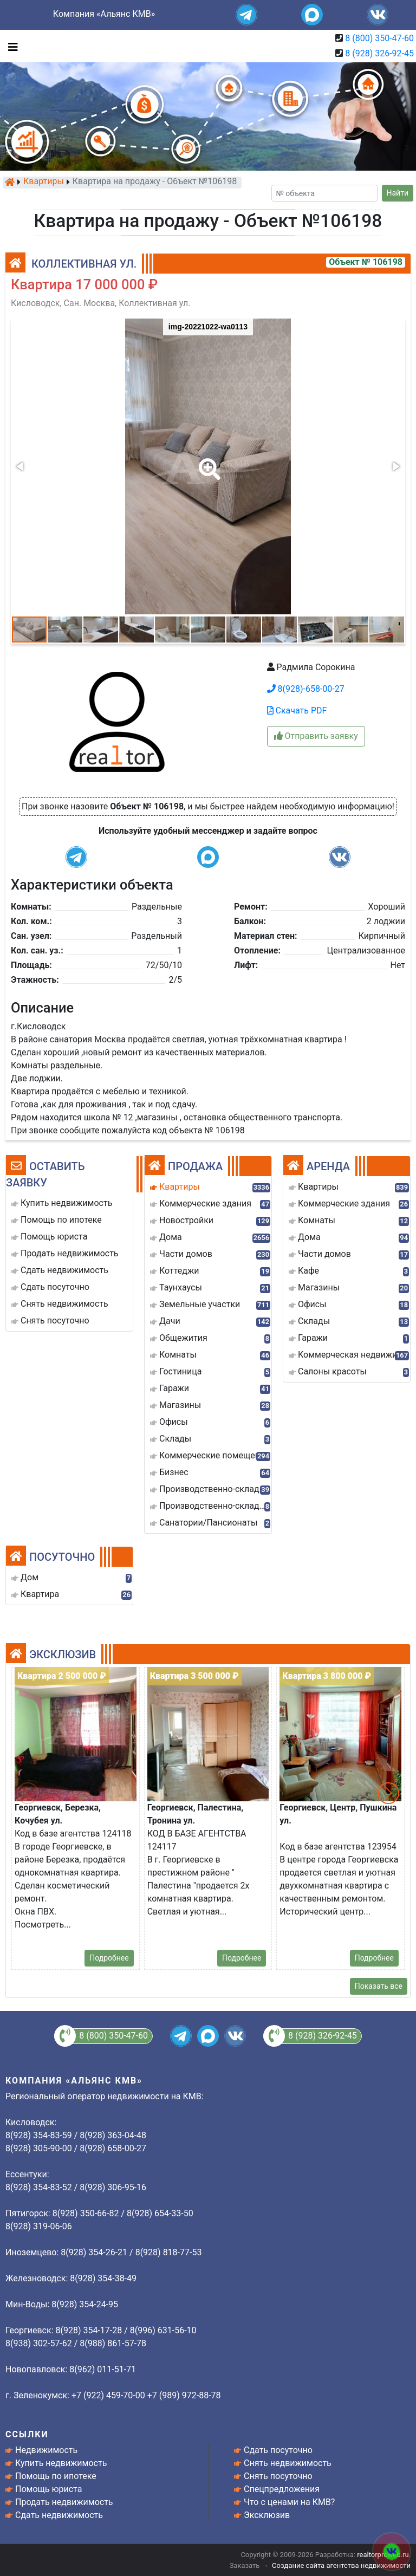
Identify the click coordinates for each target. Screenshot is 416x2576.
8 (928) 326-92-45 (379, 53)
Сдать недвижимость (59, 2515)
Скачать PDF (297, 710)
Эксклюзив (267, 2515)
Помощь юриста (48, 2489)
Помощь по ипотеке (55, 2476)
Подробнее (108, 1958)
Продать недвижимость (64, 2502)
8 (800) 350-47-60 (379, 38)
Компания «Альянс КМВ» (104, 14)
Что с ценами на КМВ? (289, 2502)
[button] (207, 461)
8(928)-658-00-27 (305, 689)
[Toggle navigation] (10, 46)
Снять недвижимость (288, 2463)
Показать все (378, 1986)
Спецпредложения (282, 2489)
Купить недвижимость (61, 2463)
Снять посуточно (278, 2476)
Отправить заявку (316, 736)
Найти (398, 193)
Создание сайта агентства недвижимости (341, 2565)
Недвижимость (46, 2450)
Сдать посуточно (278, 2450)
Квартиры (43, 182)
